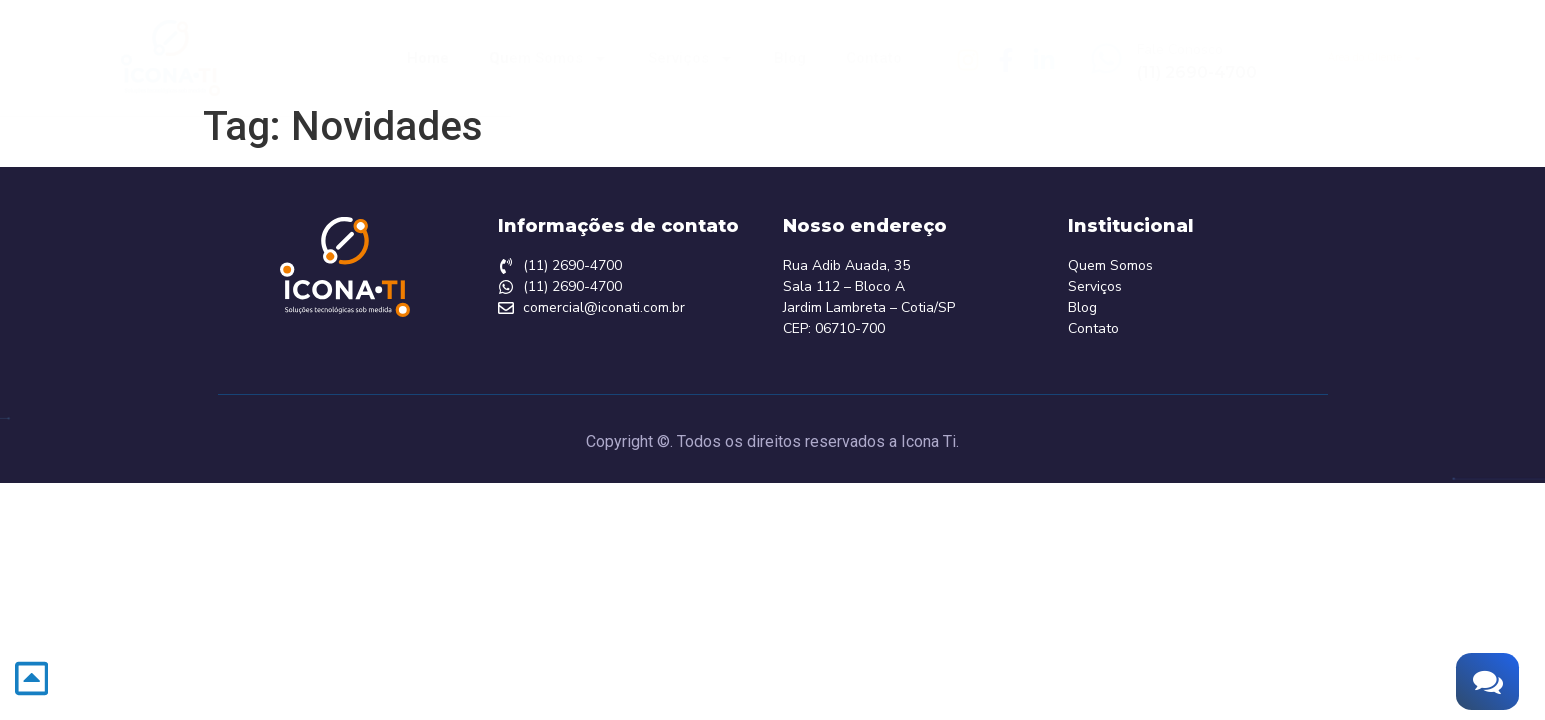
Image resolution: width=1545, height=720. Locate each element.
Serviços (691, 58)
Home (428, 58)
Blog (790, 58)
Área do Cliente (1375, 58)
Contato (874, 58)
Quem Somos (548, 58)
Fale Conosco (1180, 49)
